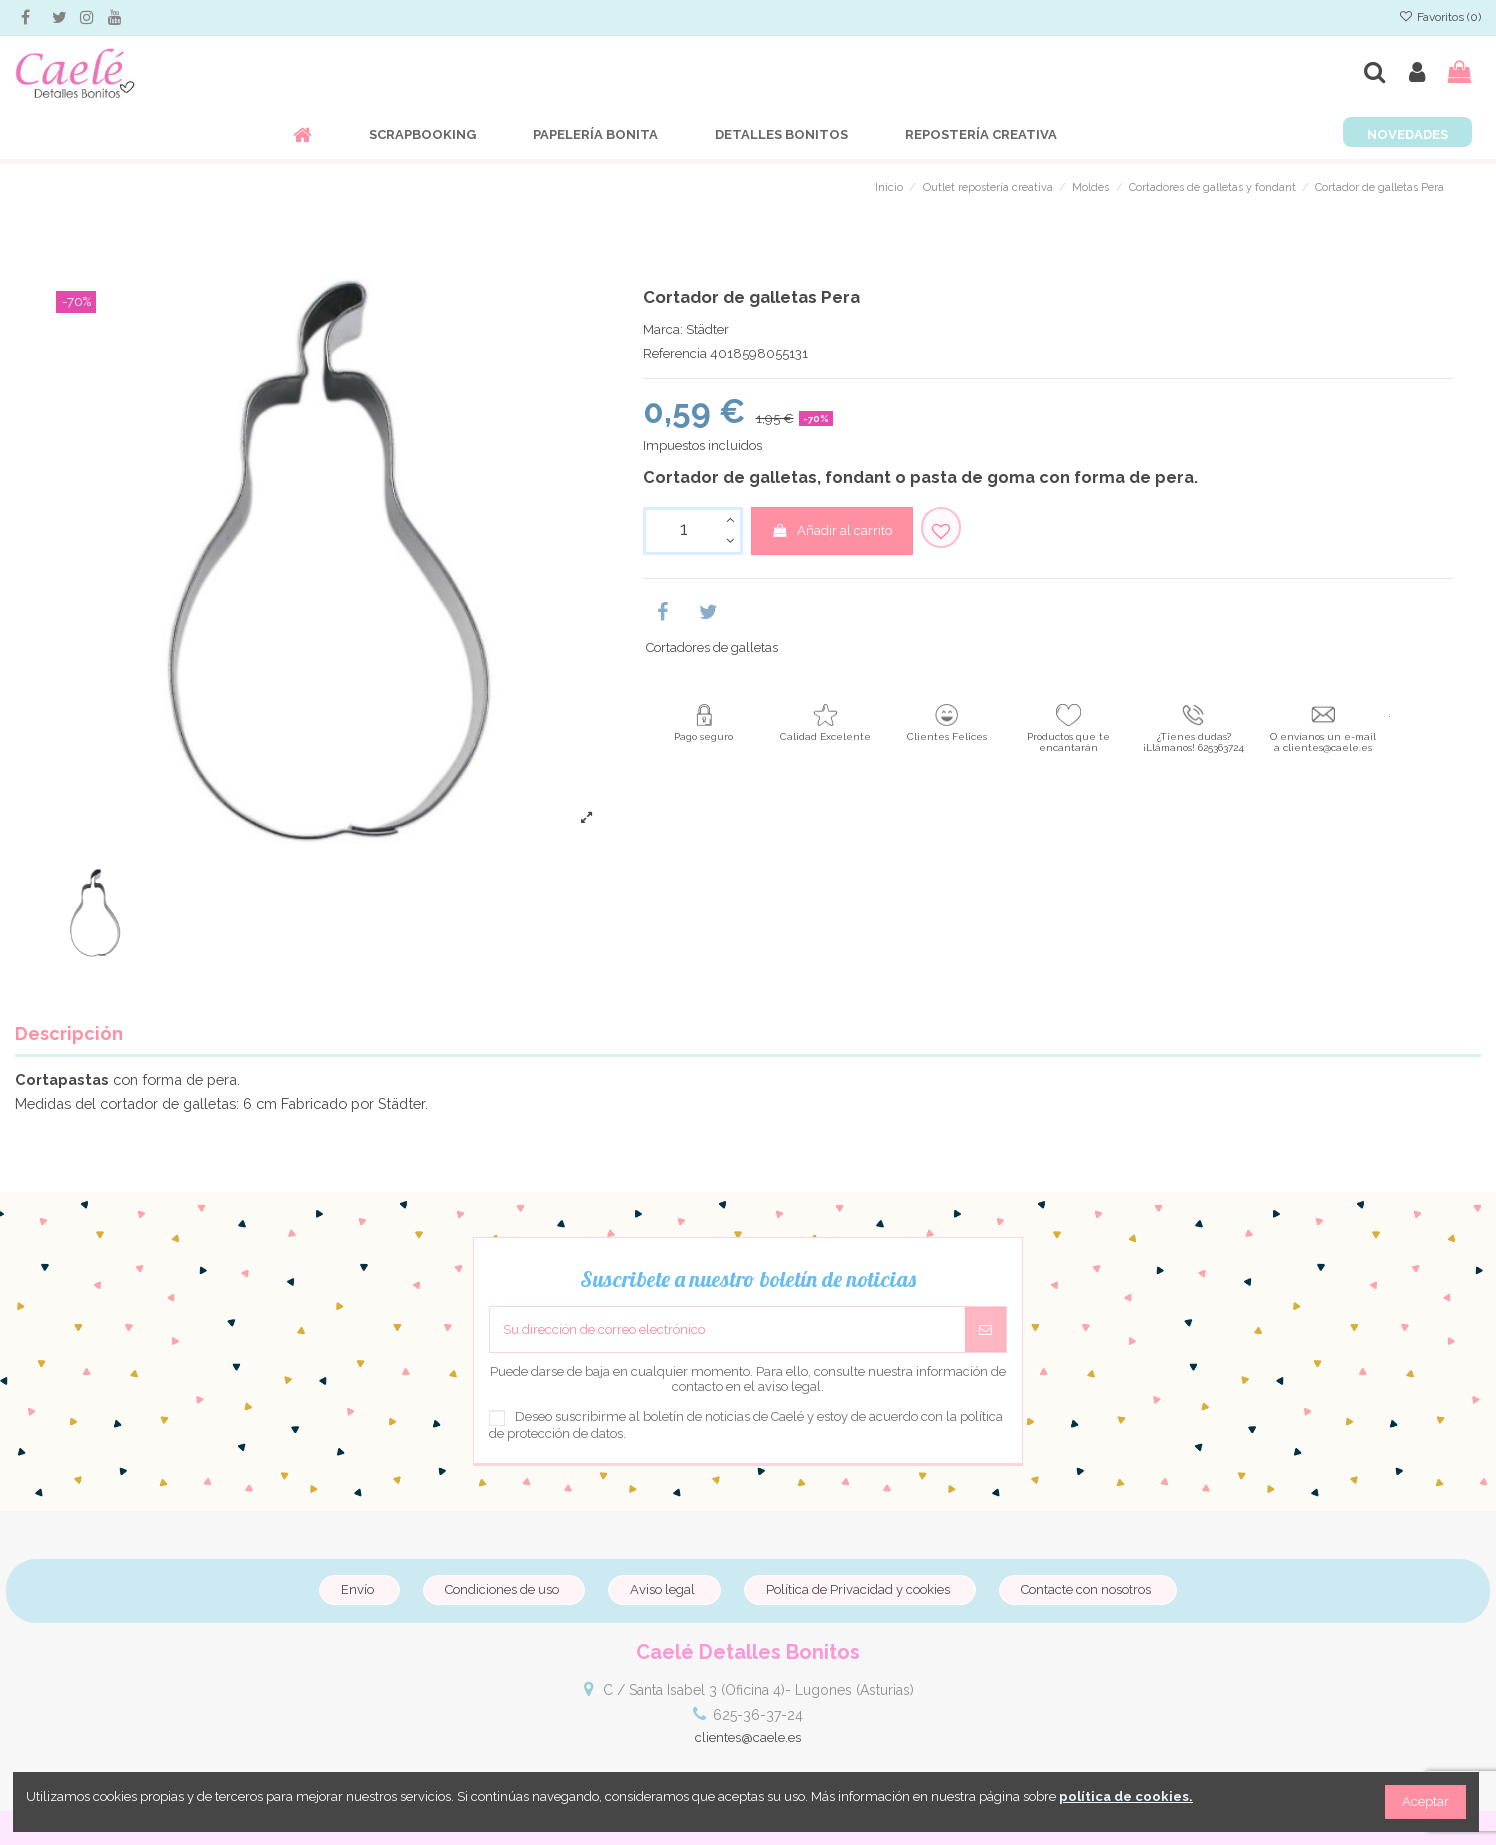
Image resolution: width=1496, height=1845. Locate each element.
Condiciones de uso (502, 1589)
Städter (707, 329)
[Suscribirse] (985, 1330)
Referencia (675, 353)
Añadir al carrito (831, 530)
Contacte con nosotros (1086, 1589)
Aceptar (1425, 1801)
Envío (357, 1589)
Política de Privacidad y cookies (858, 1589)
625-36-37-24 (758, 1715)
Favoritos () (1440, 17)
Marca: (663, 329)
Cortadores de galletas (712, 647)
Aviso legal (662, 1589)
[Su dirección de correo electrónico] (727, 1330)
